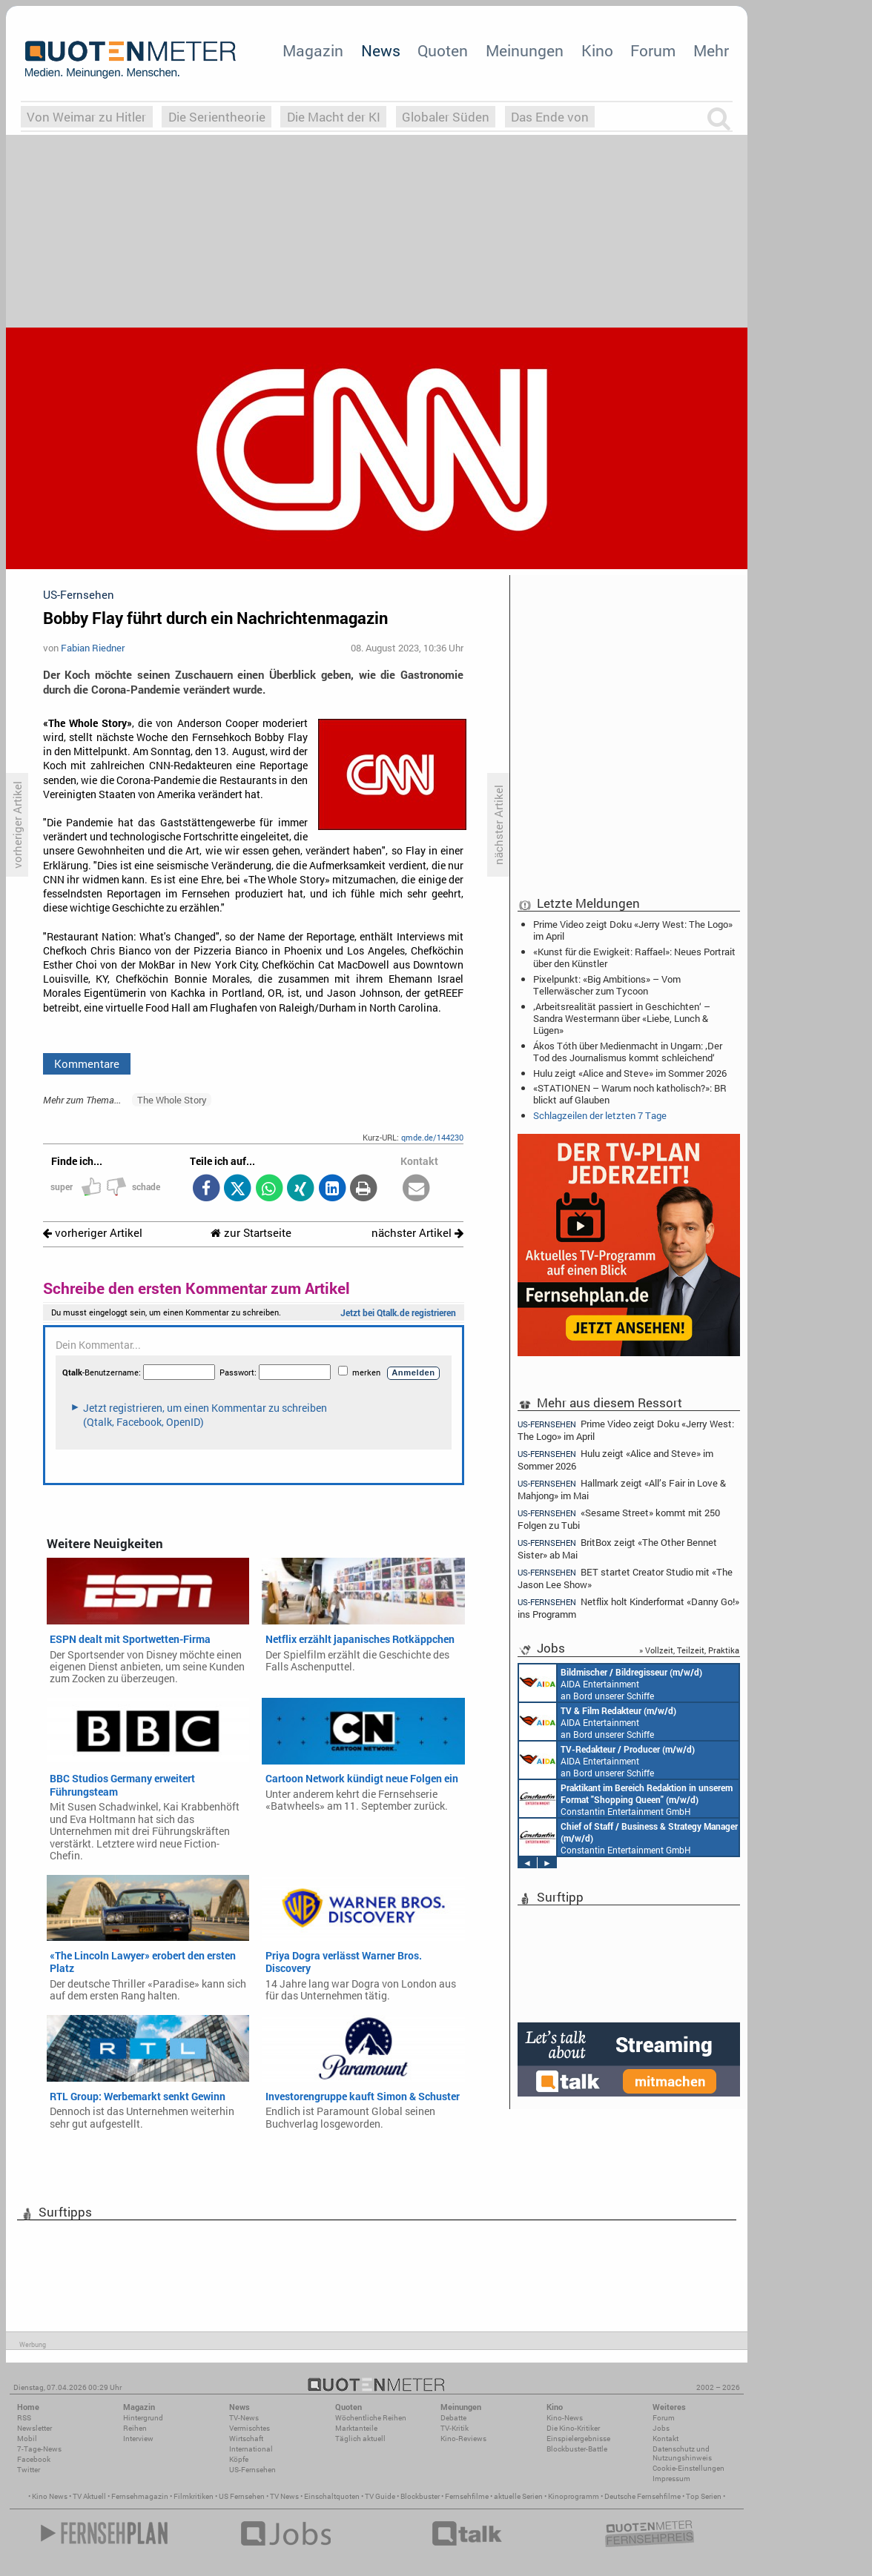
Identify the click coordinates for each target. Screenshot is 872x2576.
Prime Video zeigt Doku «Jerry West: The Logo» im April (633, 930)
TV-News (244, 2418)
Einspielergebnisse (578, 2438)
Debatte (453, 2418)
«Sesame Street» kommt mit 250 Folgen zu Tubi (619, 1519)
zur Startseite (251, 1233)
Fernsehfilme (467, 2496)
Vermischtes (249, 2428)
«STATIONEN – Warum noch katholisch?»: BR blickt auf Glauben (630, 1093)
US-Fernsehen (252, 2469)
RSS (24, 2418)
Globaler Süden (445, 116)
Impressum (671, 2478)
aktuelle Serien (518, 2496)
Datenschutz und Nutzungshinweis (682, 2453)
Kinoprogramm (573, 2496)
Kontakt (665, 2438)
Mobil (27, 2438)
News (380, 50)
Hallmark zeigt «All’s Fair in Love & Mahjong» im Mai (622, 1489)
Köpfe (238, 2459)
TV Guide (380, 2496)
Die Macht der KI (333, 116)
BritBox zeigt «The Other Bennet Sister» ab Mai (617, 1548)
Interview (138, 2438)
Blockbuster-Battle (576, 2449)
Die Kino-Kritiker (573, 2428)
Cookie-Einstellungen (688, 2468)
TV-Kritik (454, 2428)
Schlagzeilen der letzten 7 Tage (600, 1115)
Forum (653, 50)
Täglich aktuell (360, 2438)
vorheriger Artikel (92, 1233)
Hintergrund (143, 2418)
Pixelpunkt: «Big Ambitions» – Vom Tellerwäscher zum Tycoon (607, 984)
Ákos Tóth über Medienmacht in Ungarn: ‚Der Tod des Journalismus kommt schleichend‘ (627, 1051)
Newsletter (34, 2428)
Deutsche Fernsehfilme (642, 2496)
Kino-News (564, 2418)
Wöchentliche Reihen (370, 2418)
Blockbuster (420, 2496)
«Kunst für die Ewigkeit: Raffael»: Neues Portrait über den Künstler (634, 957)
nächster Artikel (417, 1233)
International (251, 2449)
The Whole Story (172, 1100)
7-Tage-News (39, 2449)
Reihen (135, 2428)
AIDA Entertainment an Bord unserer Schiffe (610, 1683)
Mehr (711, 50)
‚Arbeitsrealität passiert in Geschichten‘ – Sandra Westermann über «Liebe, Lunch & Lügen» (621, 1018)
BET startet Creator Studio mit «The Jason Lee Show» (625, 1578)
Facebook (33, 2459)
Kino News (49, 2496)
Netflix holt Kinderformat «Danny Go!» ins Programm (628, 1608)
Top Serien (703, 2496)
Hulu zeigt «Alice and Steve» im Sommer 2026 (630, 1073)
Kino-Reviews (463, 2438)
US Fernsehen (242, 2496)
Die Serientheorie (216, 116)
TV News (284, 2496)
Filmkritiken (194, 2496)
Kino (597, 50)
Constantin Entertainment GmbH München (626, 1798)
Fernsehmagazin (139, 2496)
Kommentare (86, 1063)
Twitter (28, 2469)
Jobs (661, 2428)
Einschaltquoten (332, 2496)
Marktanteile (356, 2428)
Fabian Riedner (93, 648)
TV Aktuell (89, 2496)
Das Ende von (550, 116)
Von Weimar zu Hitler (86, 116)
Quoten (442, 50)
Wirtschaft (246, 2438)
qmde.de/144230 (432, 1137)
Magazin (313, 50)
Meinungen (525, 50)
